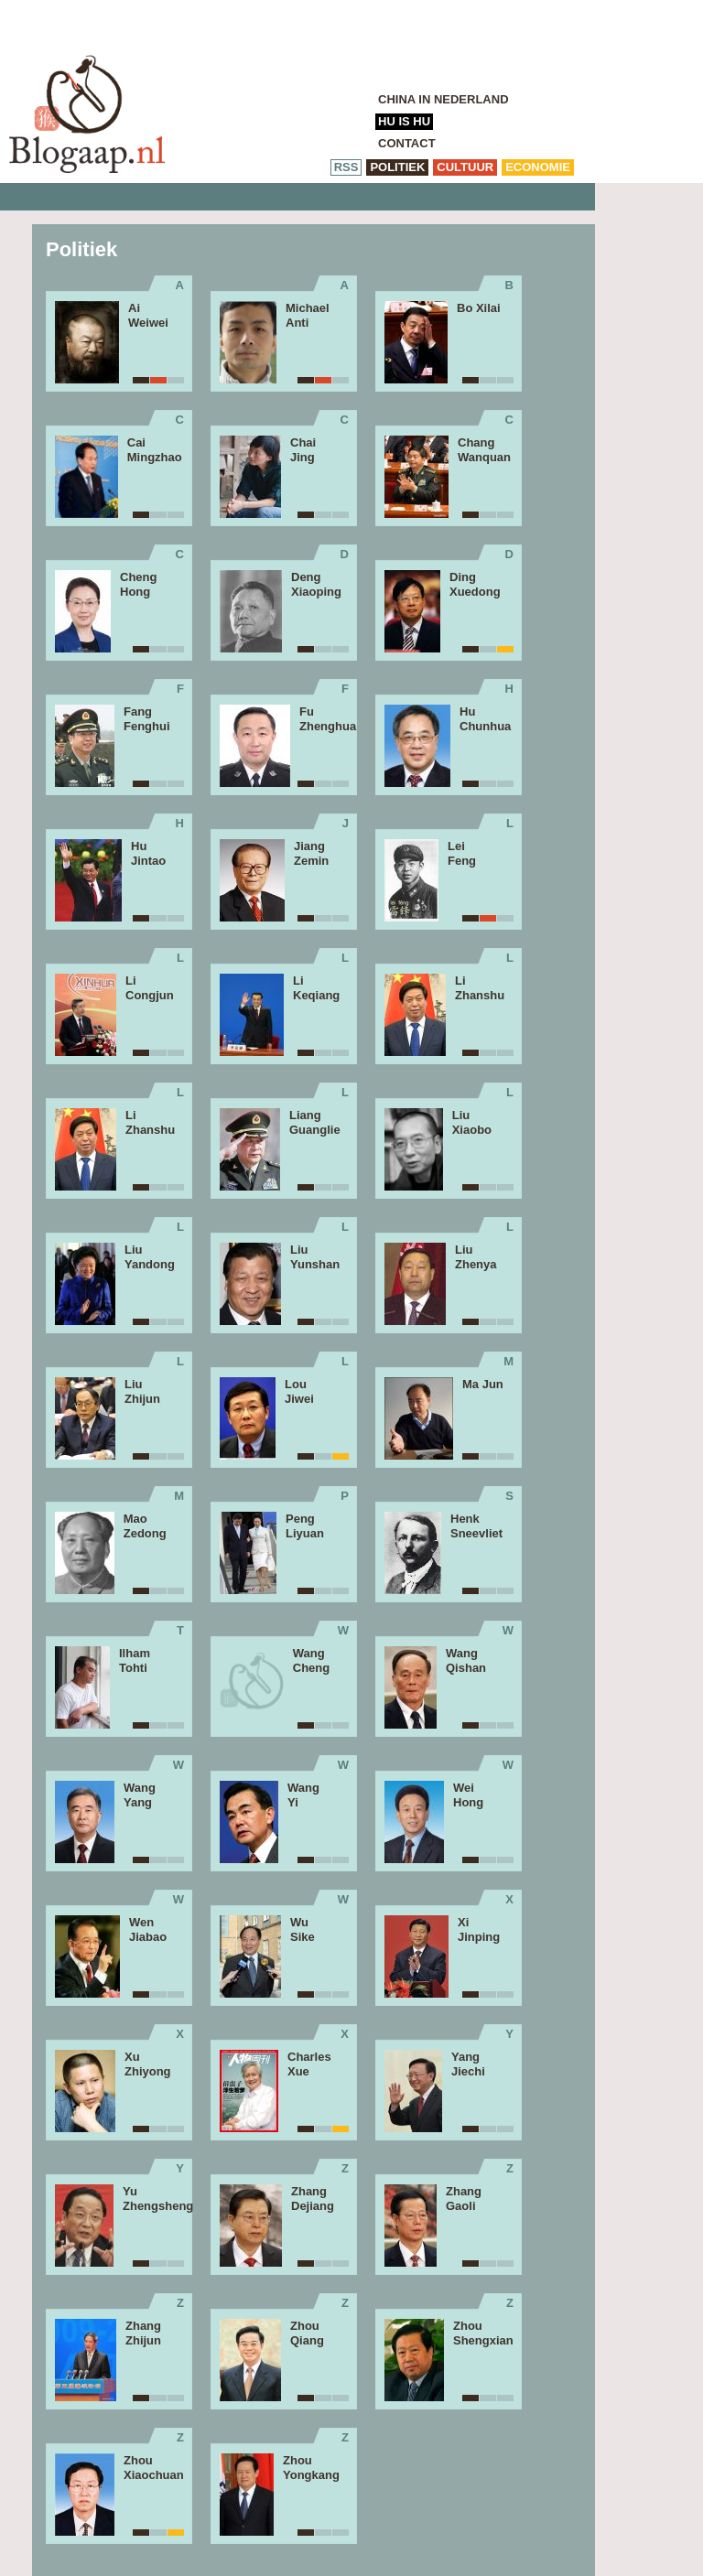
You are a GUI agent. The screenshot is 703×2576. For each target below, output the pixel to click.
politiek (397, 167)
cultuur (465, 167)
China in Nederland (443, 99)
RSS (346, 167)
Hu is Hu (404, 121)
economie (537, 167)
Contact (407, 143)
